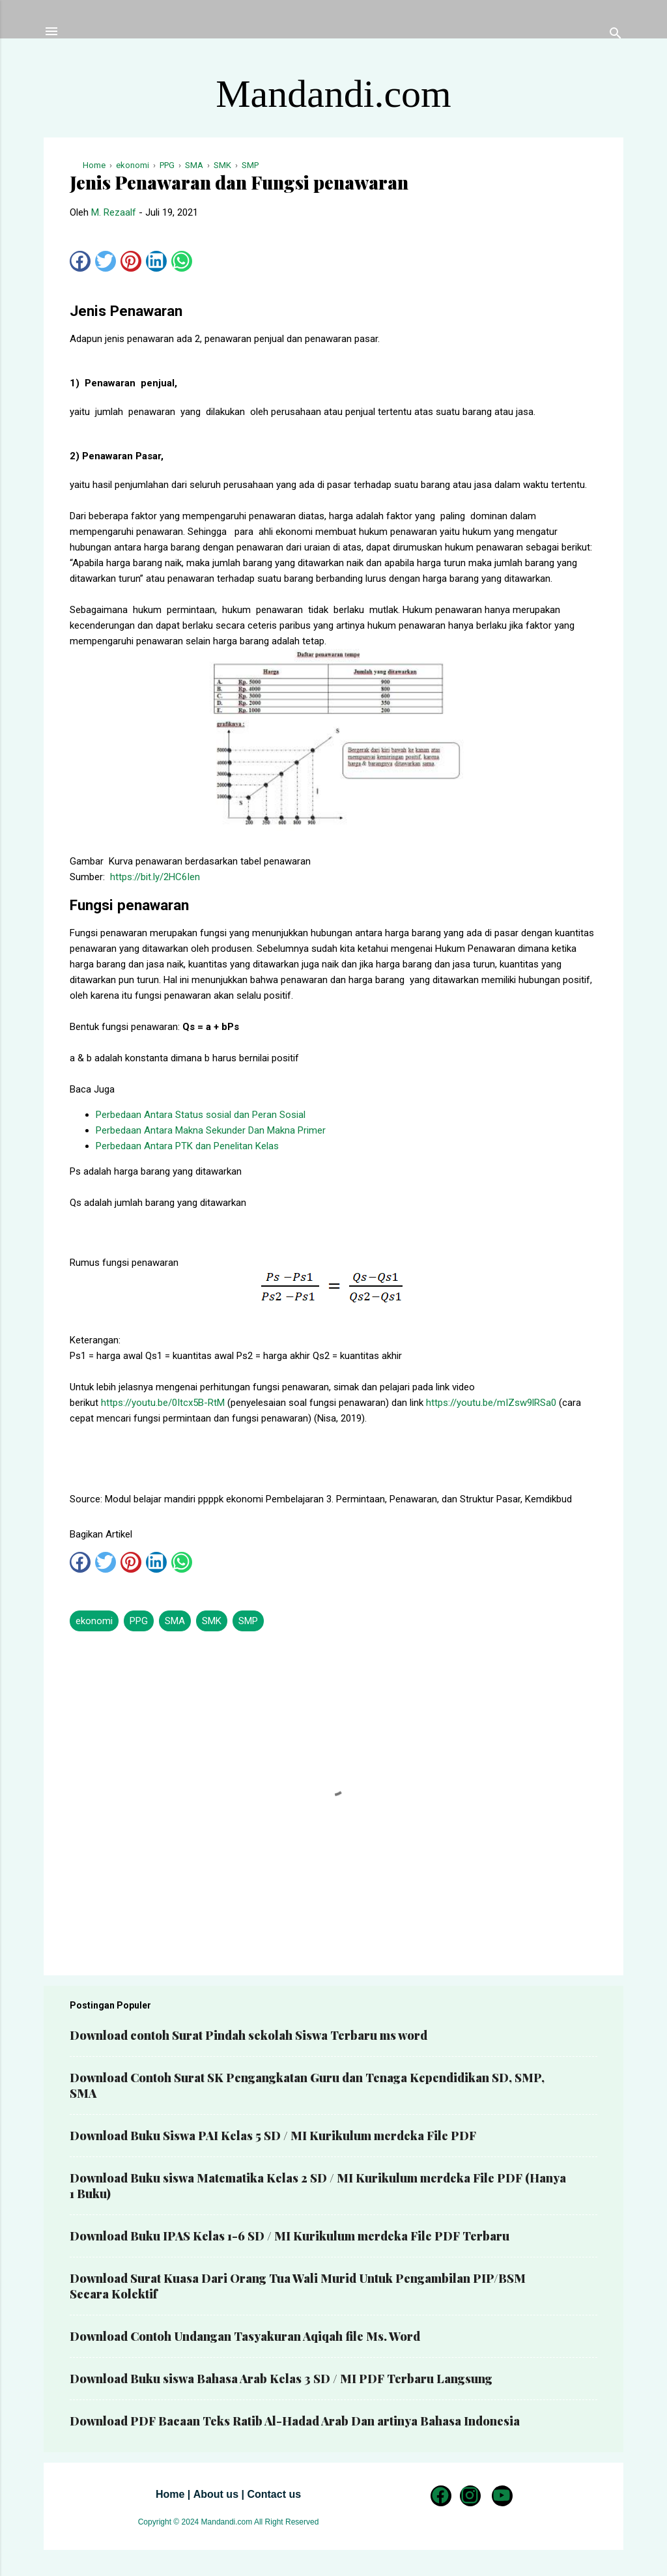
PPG (139, 1621)
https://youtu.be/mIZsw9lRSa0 (491, 1403)
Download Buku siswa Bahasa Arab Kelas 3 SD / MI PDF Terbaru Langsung (281, 2378)
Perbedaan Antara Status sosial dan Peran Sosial (200, 1115)
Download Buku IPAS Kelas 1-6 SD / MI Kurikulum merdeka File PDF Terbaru (289, 2236)
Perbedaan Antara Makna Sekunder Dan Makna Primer (211, 1130)
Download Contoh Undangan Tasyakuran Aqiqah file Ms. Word (245, 2336)
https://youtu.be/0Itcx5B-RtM (163, 1403)
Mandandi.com (333, 93)
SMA (175, 1621)
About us (215, 2494)
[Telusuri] (615, 35)
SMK (211, 1621)
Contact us (274, 2494)
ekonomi (94, 1621)
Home (170, 2494)
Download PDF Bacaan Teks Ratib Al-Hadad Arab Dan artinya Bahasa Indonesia (295, 2421)
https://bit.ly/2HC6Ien (155, 877)
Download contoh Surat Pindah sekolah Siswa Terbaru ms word (248, 2035)
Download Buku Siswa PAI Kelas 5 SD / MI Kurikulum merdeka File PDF (273, 2135)
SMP (248, 1621)
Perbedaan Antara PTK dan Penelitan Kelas (187, 1146)
